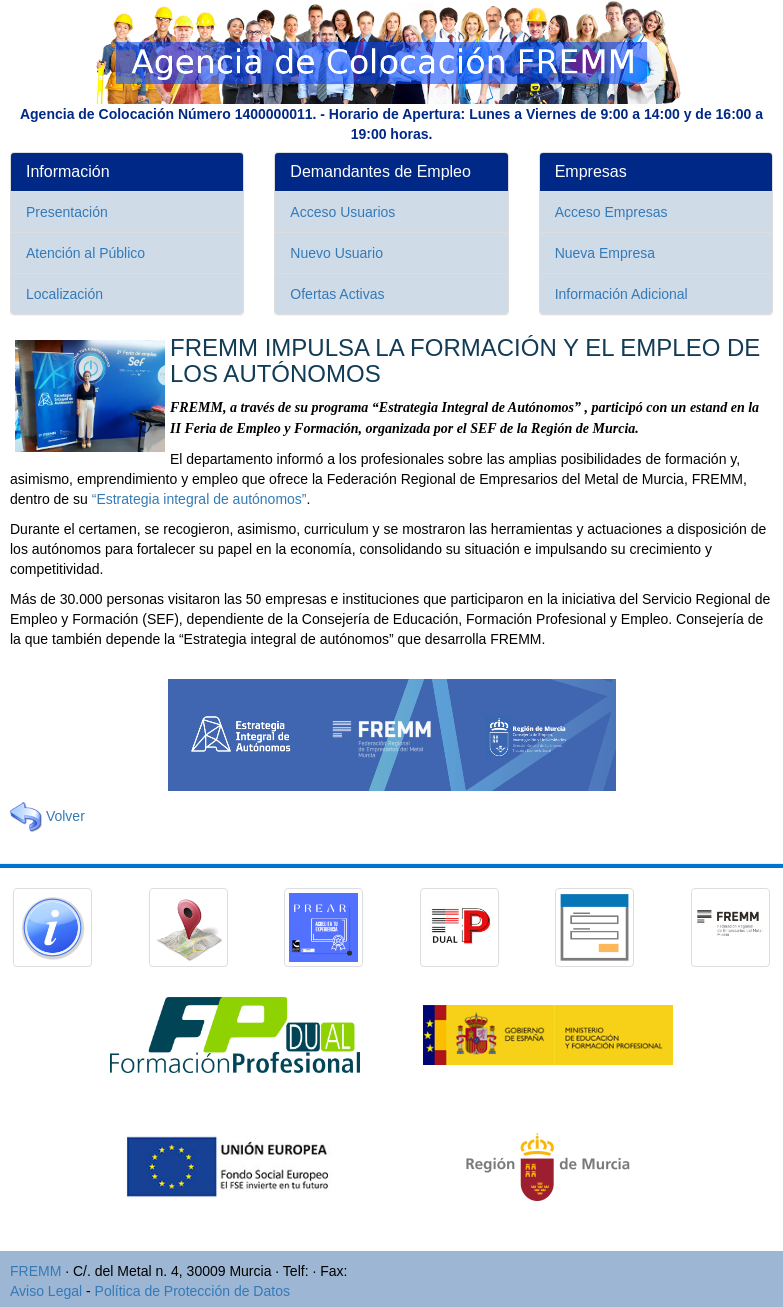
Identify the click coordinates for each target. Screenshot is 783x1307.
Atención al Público (85, 253)
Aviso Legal (46, 1291)
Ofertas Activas (337, 294)
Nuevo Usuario (336, 253)
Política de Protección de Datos (192, 1291)
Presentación (67, 212)
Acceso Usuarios (342, 212)
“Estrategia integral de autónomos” (199, 499)
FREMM (35, 1271)
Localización (64, 294)
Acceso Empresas (611, 212)
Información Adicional (621, 294)
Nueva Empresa (605, 253)
